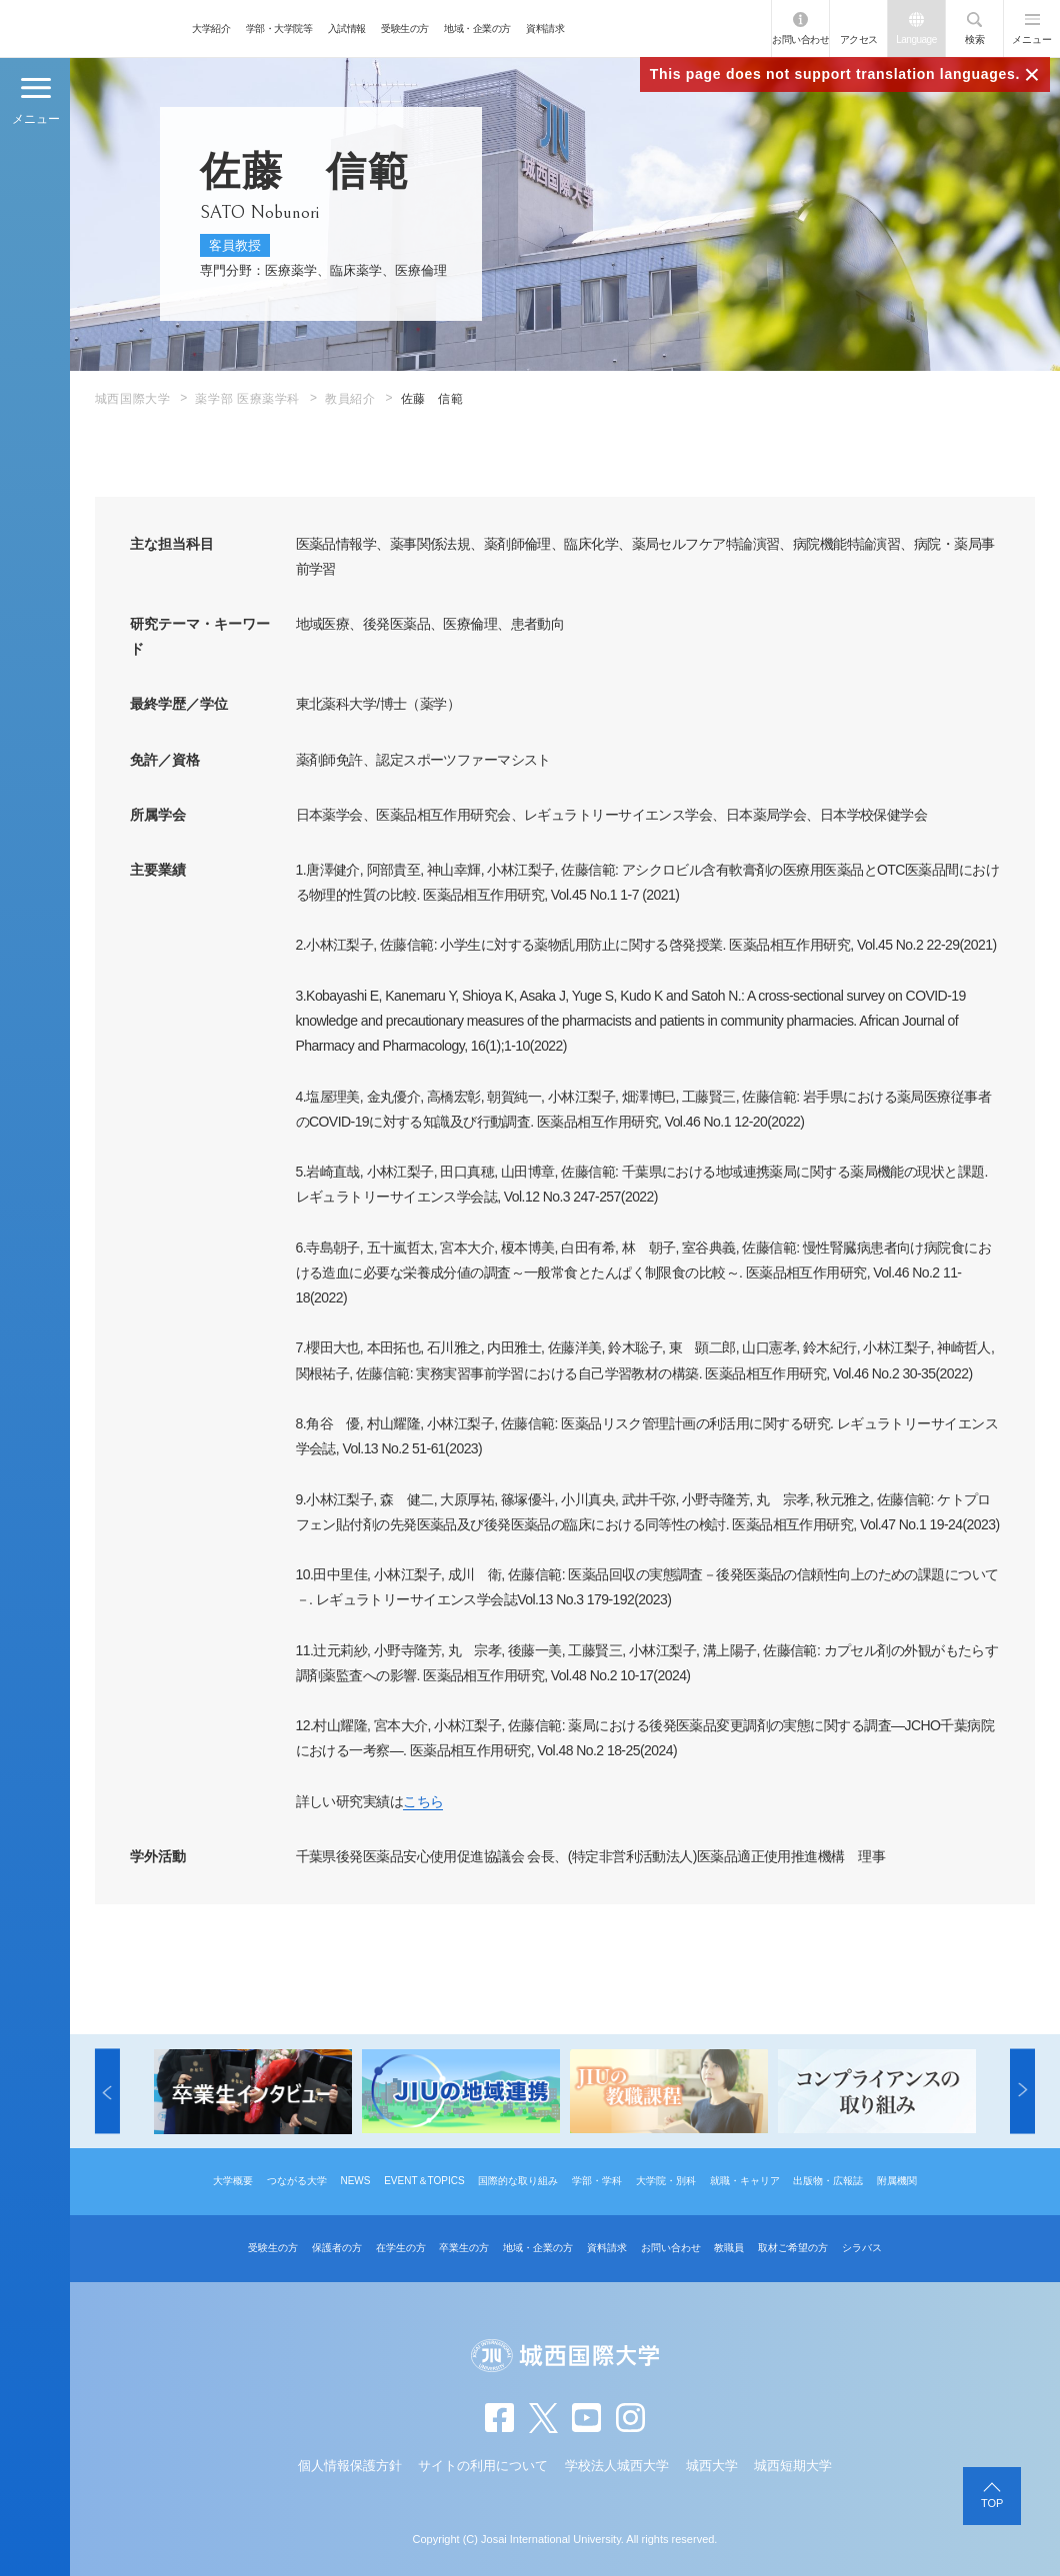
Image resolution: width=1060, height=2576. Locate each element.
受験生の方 (405, 28)
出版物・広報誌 (828, 2180)
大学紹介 (211, 28)
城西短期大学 (793, 2465)
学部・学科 (597, 2180)
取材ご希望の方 (793, 2247)
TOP (992, 2503)
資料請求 (545, 28)
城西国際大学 (133, 399)
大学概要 (233, 2180)
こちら (423, 1801)
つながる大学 (297, 2180)
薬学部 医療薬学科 (247, 399)
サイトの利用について (483, 2465)
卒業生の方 (464, 2247)
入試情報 (347, 28)
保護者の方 (337, 2247)
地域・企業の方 (477, 28)
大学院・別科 (666, 2180)
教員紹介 (350, 399)
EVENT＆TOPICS (424, 2180)
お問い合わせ (800, 39)
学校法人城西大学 (617, 2465)
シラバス (862, 2247)
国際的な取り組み (518, 2180)
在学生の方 (401, 2247)
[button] (107, 2091)
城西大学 (712, 2465)
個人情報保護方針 (350, 2465)
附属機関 (897, 2180)
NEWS (355, 2180)
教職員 (729, 2247)
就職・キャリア (745, 2180)
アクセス (859, 39)
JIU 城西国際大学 (92, 28)
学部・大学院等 (279, 28)
